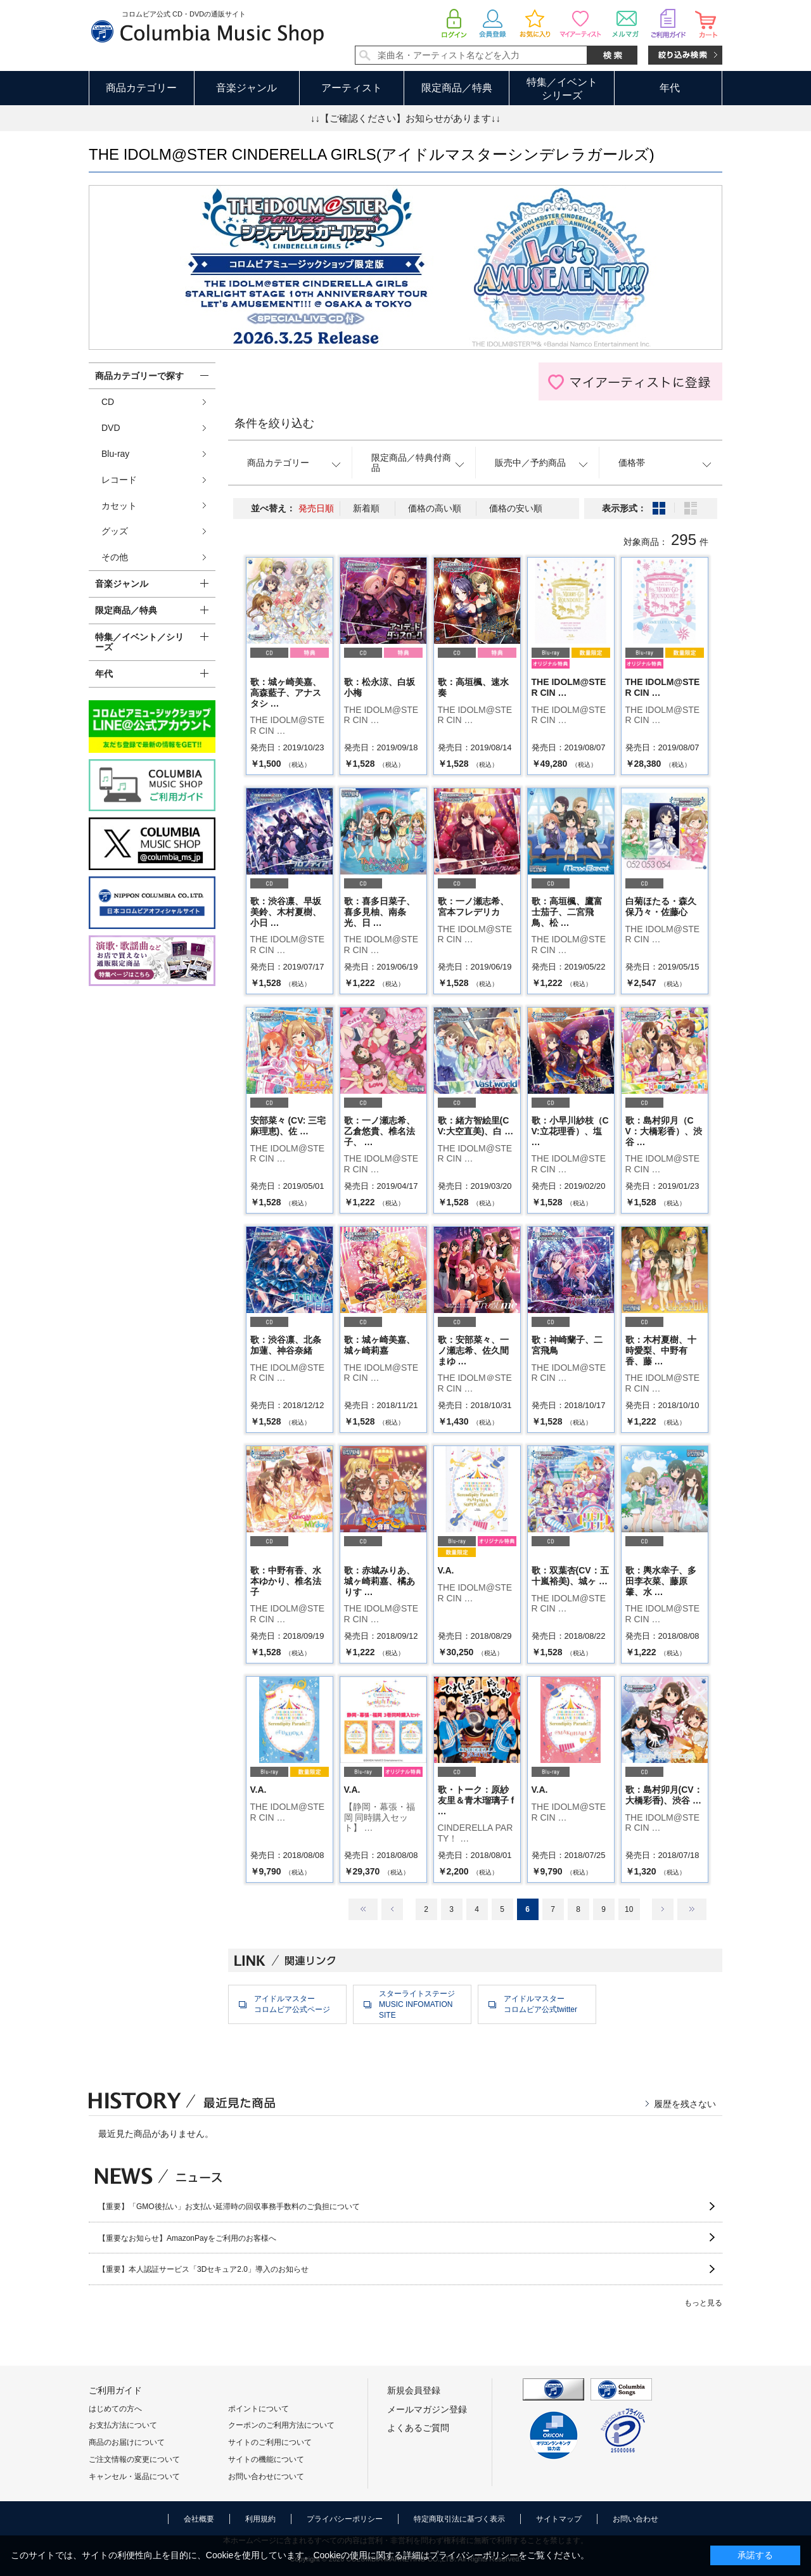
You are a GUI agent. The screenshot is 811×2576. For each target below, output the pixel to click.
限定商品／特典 (456, 87)
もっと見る (703, 2302)
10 (629, 1909)
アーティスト (351, 87)
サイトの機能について (266, 2459)
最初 (363, 1909)
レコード (119, 480)
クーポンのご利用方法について (281, 2425)
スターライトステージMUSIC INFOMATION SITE (417, 2004)
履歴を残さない (685, 2104)
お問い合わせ (635, 2519)
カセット (119, 506)
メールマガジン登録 (427, 2409)
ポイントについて (258, 2408)
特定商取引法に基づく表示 (459, 2519)
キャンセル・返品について (134, 2476)
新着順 (366, 508)
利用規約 (260, 2519)
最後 (691, 1909)
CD (107, 402)
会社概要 (199, 2519)
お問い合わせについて (266, 2476)
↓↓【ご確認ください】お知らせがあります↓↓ (405, 118)
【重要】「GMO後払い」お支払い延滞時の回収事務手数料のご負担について (229, 2206)
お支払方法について (123, 2425)
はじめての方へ (115, 2408)
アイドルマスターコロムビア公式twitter (540, 2004)
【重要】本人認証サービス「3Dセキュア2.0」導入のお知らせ (203, 2269)
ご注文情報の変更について (134, 2459)
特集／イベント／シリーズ (139, 642)
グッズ (114, 531)
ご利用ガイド (115, 2390)
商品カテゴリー (141, 87)
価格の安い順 (515, 508)
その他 (114, 557)
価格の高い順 (434, 508)
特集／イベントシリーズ (562, 89)
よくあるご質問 (418, 2428)
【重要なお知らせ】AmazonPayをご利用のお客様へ (187, 2238)
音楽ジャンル (246, 87)
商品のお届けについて (127, 2442)
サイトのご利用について (270, 2442)
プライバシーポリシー (345, 2519)
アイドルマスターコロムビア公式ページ (292, 2004)
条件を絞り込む (274, 423)
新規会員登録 (413, 2390)
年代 (670, 87)
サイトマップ (559, 2519)
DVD (110, 428)
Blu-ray (115, 454)
